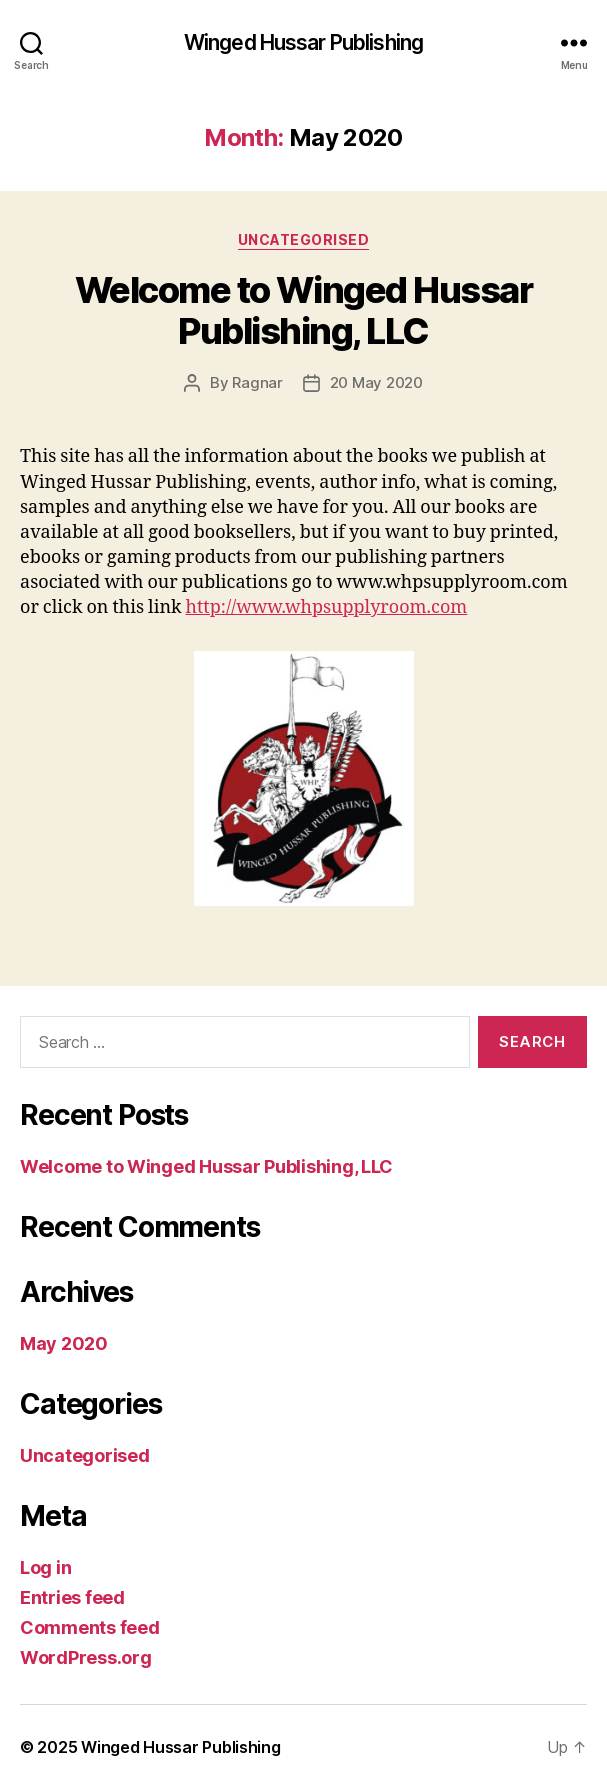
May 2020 (64, 1343)
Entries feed (72, 1597)
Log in (45, 1567)
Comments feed (90, 1627)
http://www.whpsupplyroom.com (327, 607)
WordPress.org (86, 1657)
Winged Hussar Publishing (303, 42)
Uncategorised (304, 239)
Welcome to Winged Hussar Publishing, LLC (303, 310)
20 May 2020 (376, 382)
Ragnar (257, 382)
